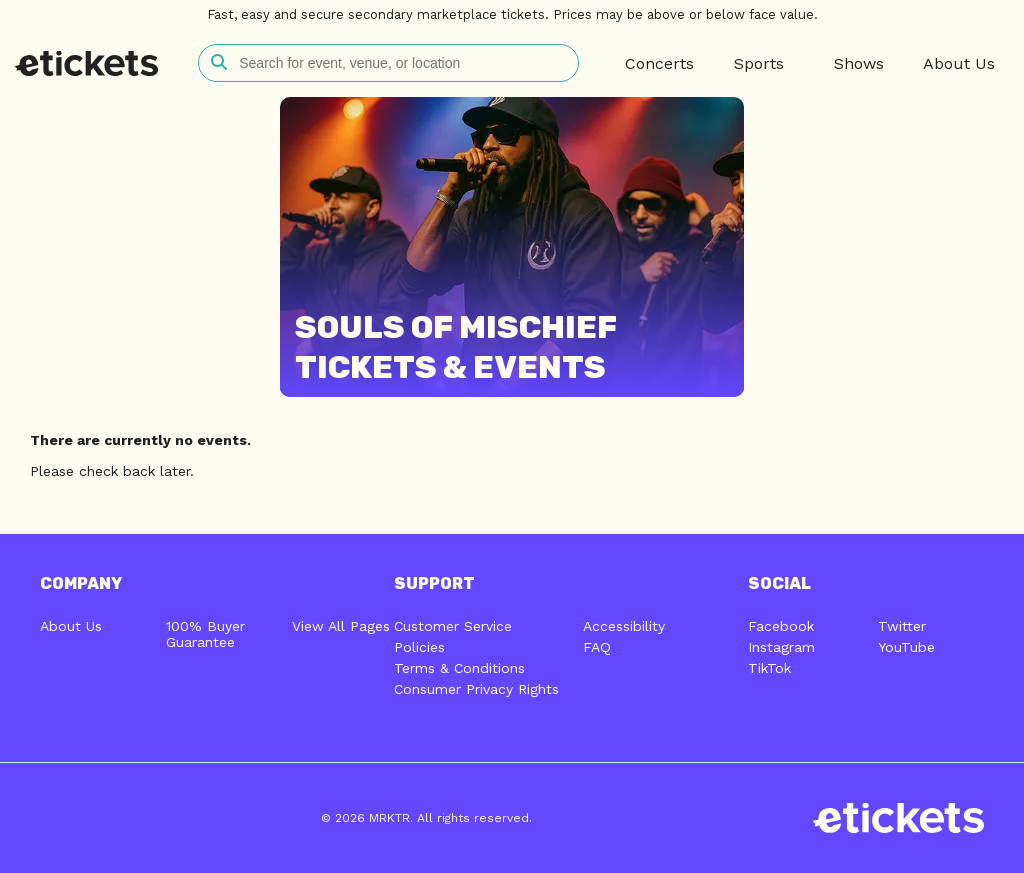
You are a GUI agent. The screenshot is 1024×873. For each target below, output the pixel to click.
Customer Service (453, 626)
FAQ (597, 647)
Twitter (902, 626)
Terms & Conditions (459, 668)
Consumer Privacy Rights (476, 689)
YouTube (906, 647)
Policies (419, 647)
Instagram (781, 647)
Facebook (781, 626)
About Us (71, 626)
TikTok (769, 668)
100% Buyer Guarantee (205, 634)
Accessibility (624, 626)
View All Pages (341, 626)
